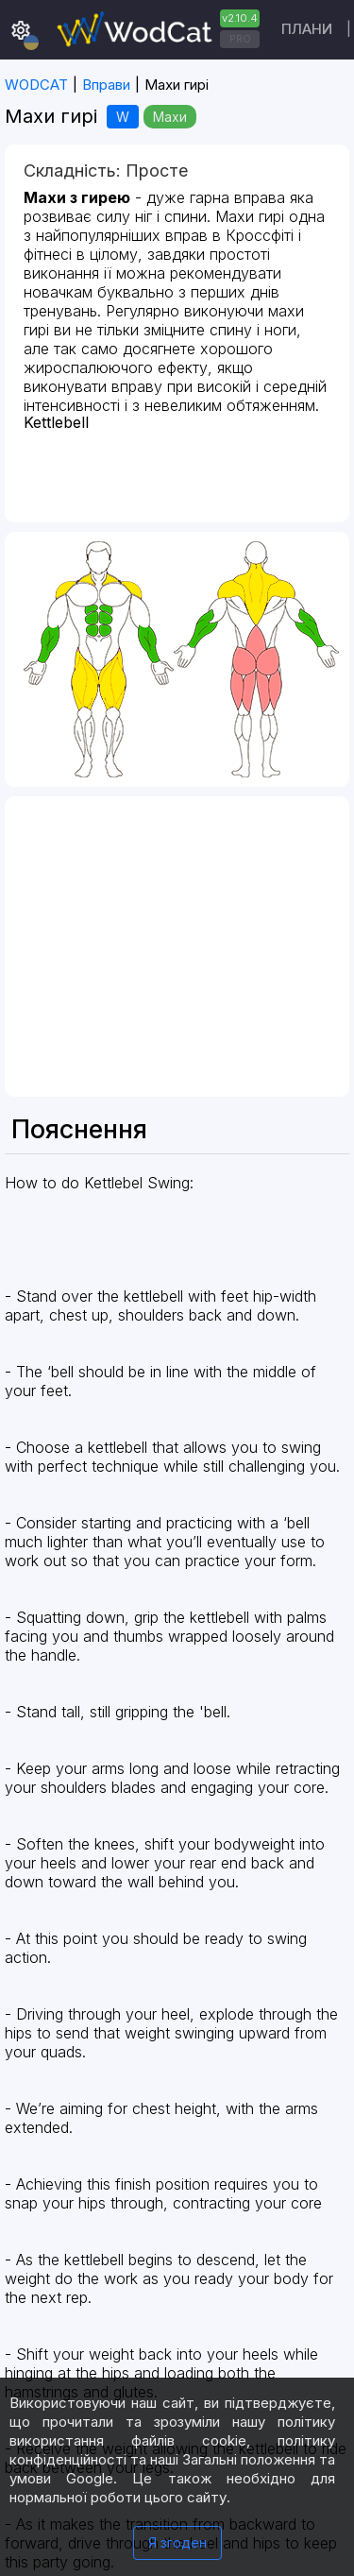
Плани (306, 29)
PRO (240, 38)
